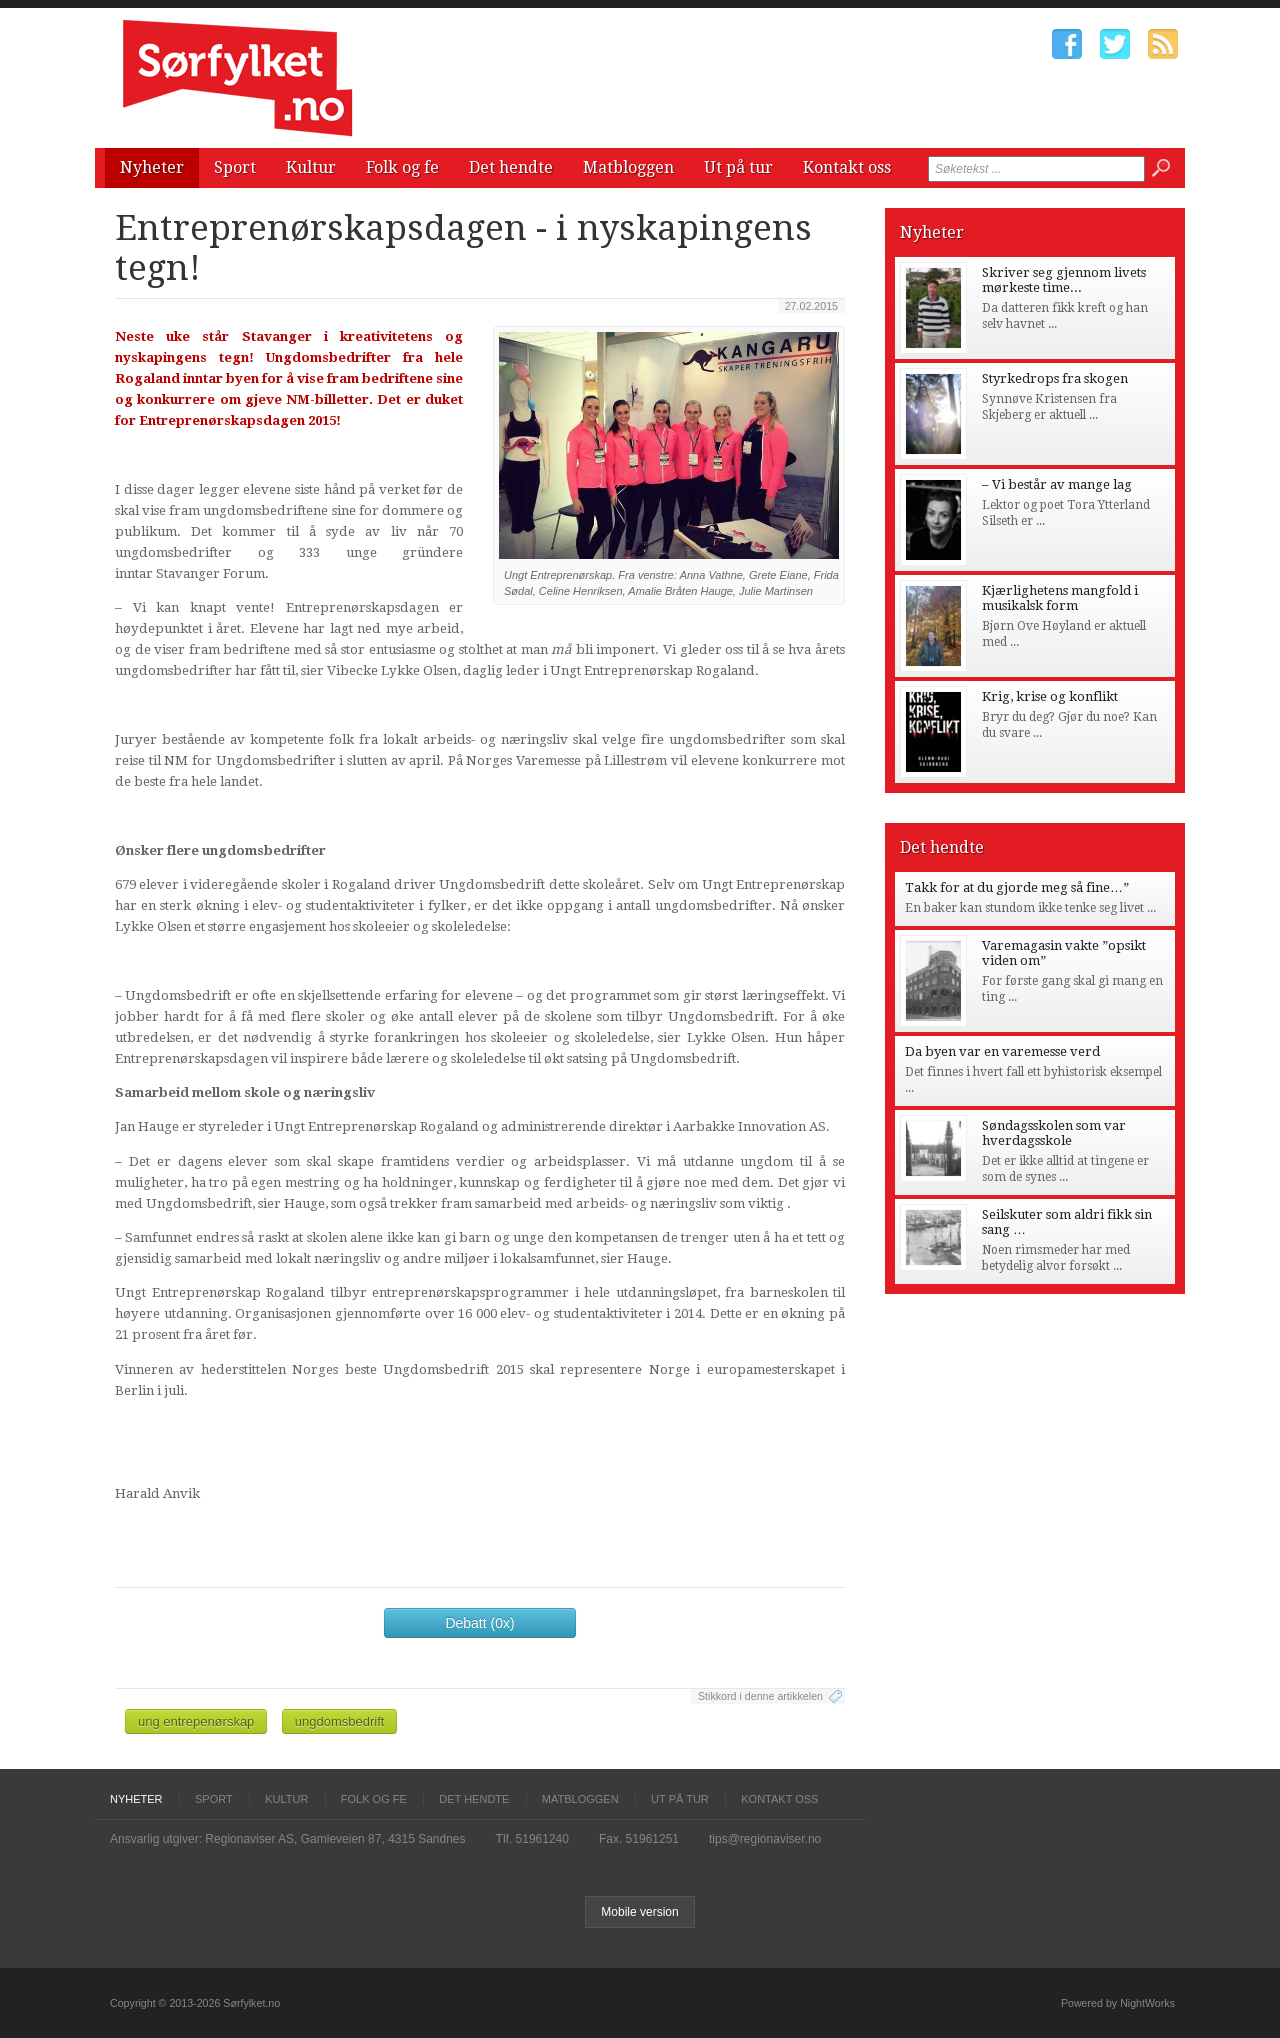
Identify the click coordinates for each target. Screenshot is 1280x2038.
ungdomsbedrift (340, 1721)
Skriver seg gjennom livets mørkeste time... (1064, 280)
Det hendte (511, 167)
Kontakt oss (847, 167)
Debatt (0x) (479, 1623)
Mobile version (639, 1912)
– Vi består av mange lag (1057, 484)
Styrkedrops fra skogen (1055, 378)
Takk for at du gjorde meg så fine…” (1017, 887)
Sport (235, 167)
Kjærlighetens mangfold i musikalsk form (1060, 598)
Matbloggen (628, 167)
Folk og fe (402, 167)
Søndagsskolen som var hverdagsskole (1054, 1133)
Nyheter (152, 167)
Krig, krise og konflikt (1050, 696)
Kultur (311, 167)
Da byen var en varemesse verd (1002, 1051)
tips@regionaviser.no (765, 1839)
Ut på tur (738, 167)
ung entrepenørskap (196, 1721)
